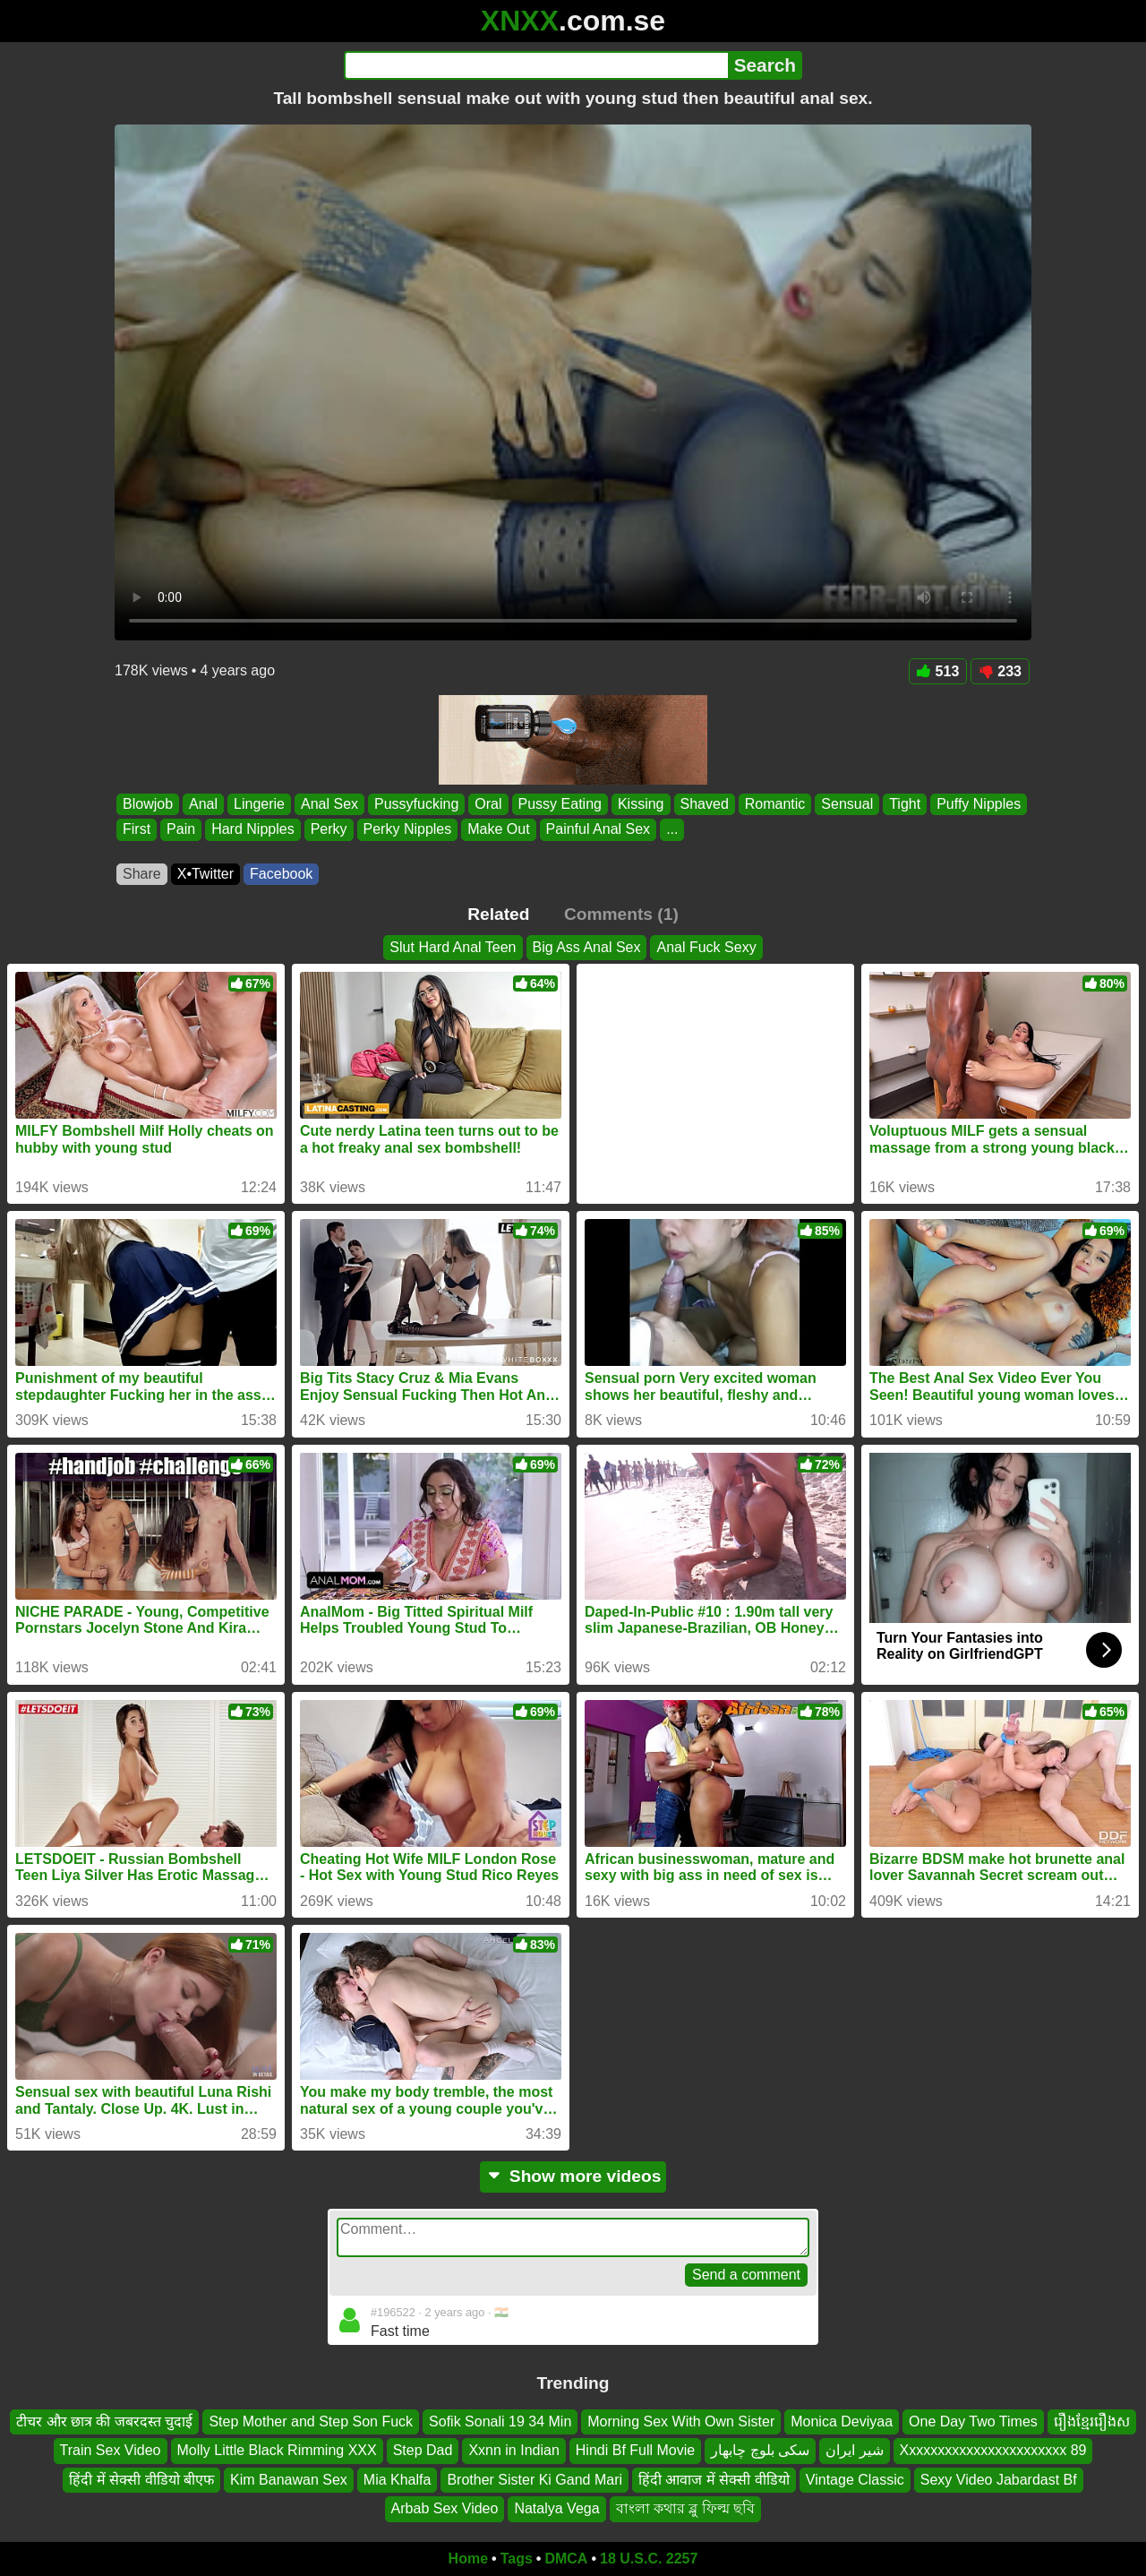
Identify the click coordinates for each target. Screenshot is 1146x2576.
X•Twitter (205, 873)
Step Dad (423, 2450)
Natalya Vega (556, 2508)
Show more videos (573, 2176)
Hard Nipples (252, 829)
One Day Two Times (973, 2421)
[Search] (536, 65)
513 (938, 671)
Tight (904, 803)
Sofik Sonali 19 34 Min (500, 2421)
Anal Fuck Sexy (706, 947)
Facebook (281, 873)
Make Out (498, 829)
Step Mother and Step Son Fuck (311, 2421)
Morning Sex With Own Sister (680, 2421)
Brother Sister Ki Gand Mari (534, 2479)
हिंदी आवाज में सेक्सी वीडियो (714, 2479)
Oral (488, 803)
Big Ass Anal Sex (587, 947)
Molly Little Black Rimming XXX (277, 2450)
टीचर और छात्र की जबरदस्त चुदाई (104, 2421)
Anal (203, 803)
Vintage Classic (855, 2479)
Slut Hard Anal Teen (452, 947)
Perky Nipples (407, 829)
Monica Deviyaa (842, 2421)
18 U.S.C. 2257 (648, 2558)
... (672, 829)
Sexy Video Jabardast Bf (998, 2479)
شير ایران (854, 2450)
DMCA (565, 2558)
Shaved (704, 803)
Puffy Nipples (978, 803)
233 (1000, 671)
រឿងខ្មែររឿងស (1092, 2421)
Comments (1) (621, 914)
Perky (329, 829)
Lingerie (259, 803)
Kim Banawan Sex (288, 2479)
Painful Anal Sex (598, 829)
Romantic (775, 803)
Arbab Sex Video (445, 2508)
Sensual (847, 803)
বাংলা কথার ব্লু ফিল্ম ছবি (686, 2508)
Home (468, 2558)
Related (498, 914)
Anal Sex (329, 803)
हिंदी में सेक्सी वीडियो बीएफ (141, 2479)
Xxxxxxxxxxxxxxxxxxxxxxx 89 (993, 2450)
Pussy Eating (560, 803)
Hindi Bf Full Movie (635, 2450)
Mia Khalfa (397, 2479)
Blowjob (148, 803)
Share (142, 873)
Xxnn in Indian (513, 2450)
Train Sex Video (110, 2450)
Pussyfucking (416, 803)
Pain (181, 829)
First (136, 829)
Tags (516, 2558)
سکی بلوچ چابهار (760, 2450)
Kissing (641, 803)
